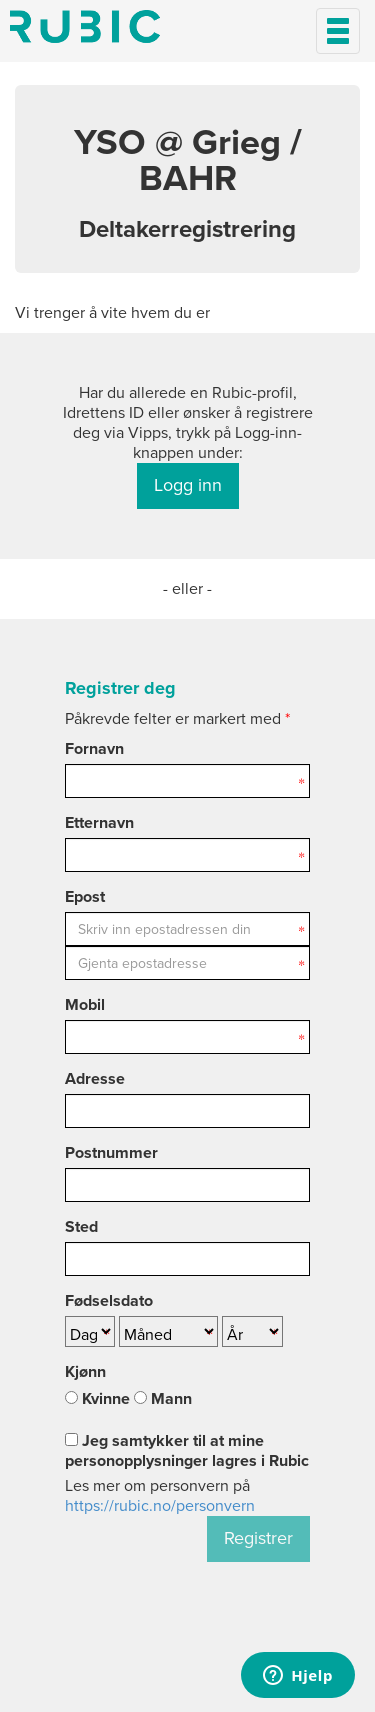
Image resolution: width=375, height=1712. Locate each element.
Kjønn (85, 1372)
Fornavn (94, 749)
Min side (85, 26)
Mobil (85, 1005)
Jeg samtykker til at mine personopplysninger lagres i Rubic (187, 1451)
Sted (81, 1227)
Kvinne (97, 1399)
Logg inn (188, 485)
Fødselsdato (109, 1301)
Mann (163, 1399)
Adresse (95, 1079)
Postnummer (111, 1153)
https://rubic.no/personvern (160, 1506)
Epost (85, 897)
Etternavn (99, 823)
